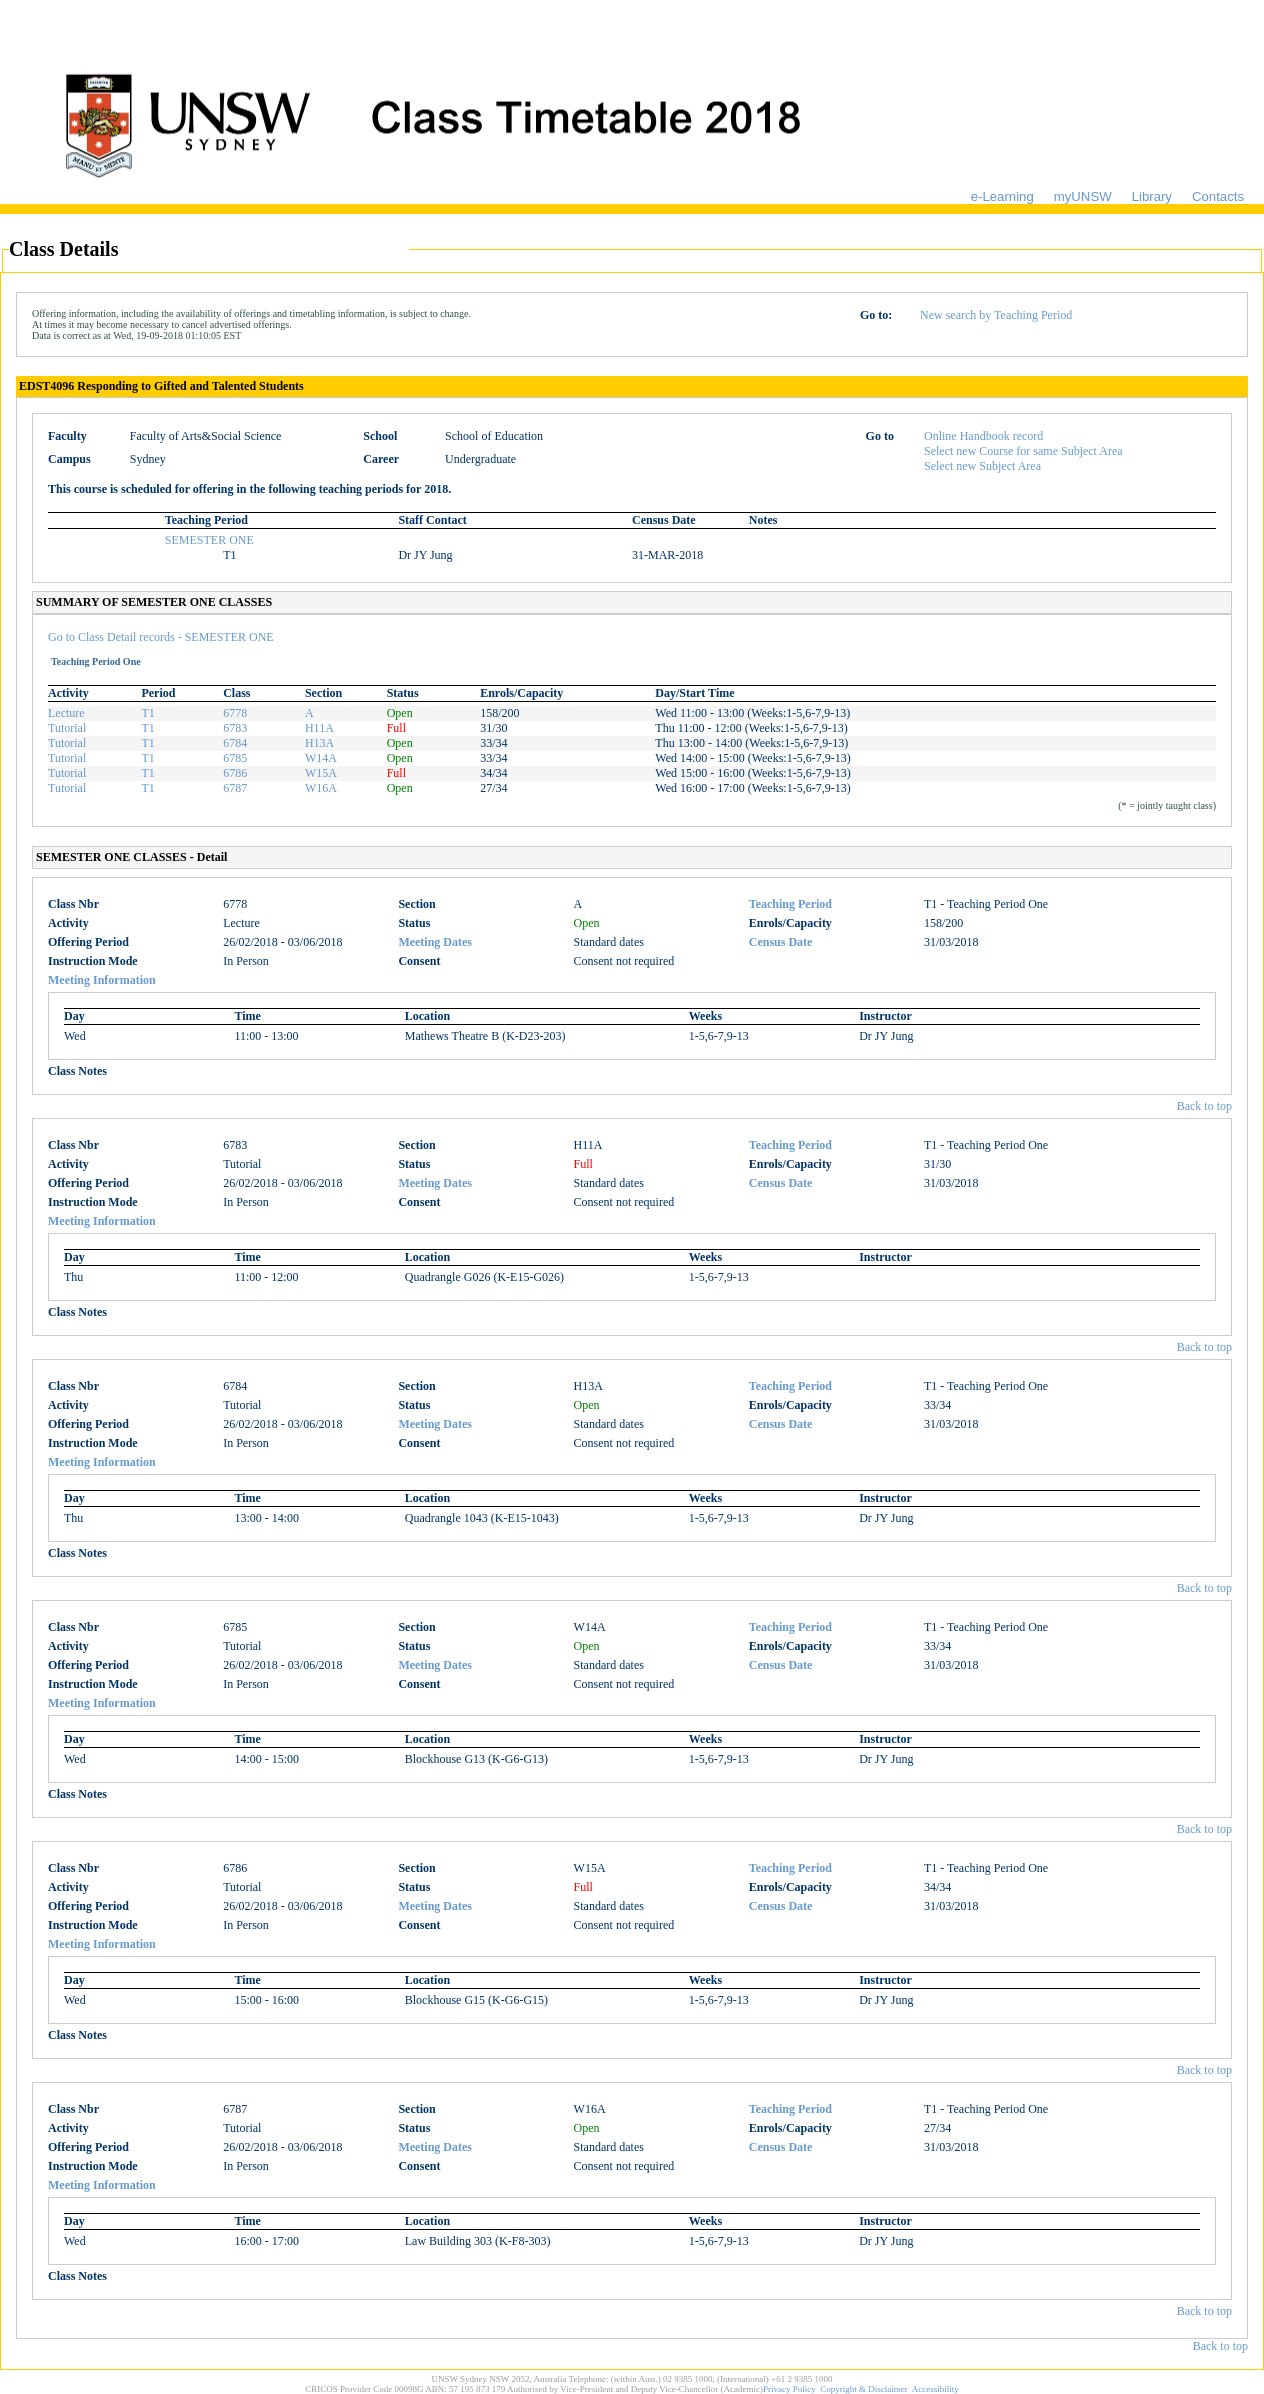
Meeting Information (102, 980)
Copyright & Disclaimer (864, 2389)
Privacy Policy (789, 2389)
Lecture (66, 713)
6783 (235, 728)
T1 (147, 713)
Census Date (781, 942)
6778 (235, 713)
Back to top (1204, 1106)
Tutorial (67, 728)
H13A (319, 743)
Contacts (1218, 196)
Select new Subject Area (982, 466)
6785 (235, 758)
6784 (235, 743)
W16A (321, 788)
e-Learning (1002, 196)
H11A (319, 728)
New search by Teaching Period (996, 315)
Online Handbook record (983, 436)
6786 (235, 773)
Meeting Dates (435, 942)
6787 (235, 788)
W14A (321, 758)
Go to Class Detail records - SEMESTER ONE (161, 637)
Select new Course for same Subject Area (1023, 451)
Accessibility (935, 2389)
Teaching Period (790, 904)
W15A (321, 773)
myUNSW (1083, 196)
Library (1152, 196)
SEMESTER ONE (209, 540)
